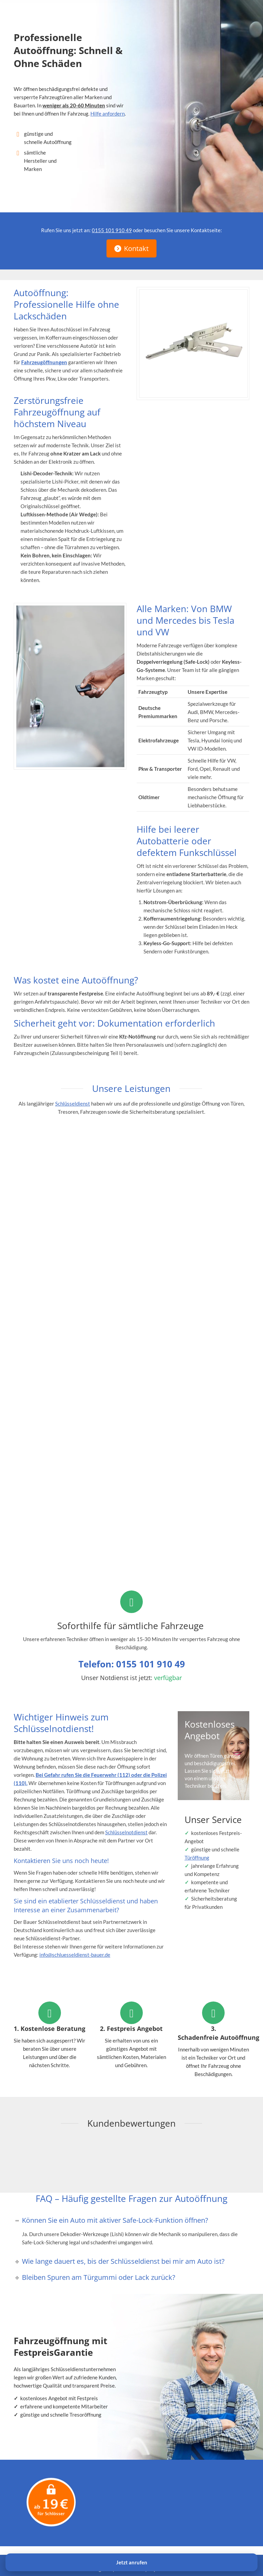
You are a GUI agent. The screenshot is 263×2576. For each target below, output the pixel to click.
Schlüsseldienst (72, 1103)
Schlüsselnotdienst (126, 1832)
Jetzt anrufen (131, 2562)
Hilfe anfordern (107, 113)
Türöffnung (197, 1857)
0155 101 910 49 (112, 230)
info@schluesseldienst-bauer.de (74, 1955)
